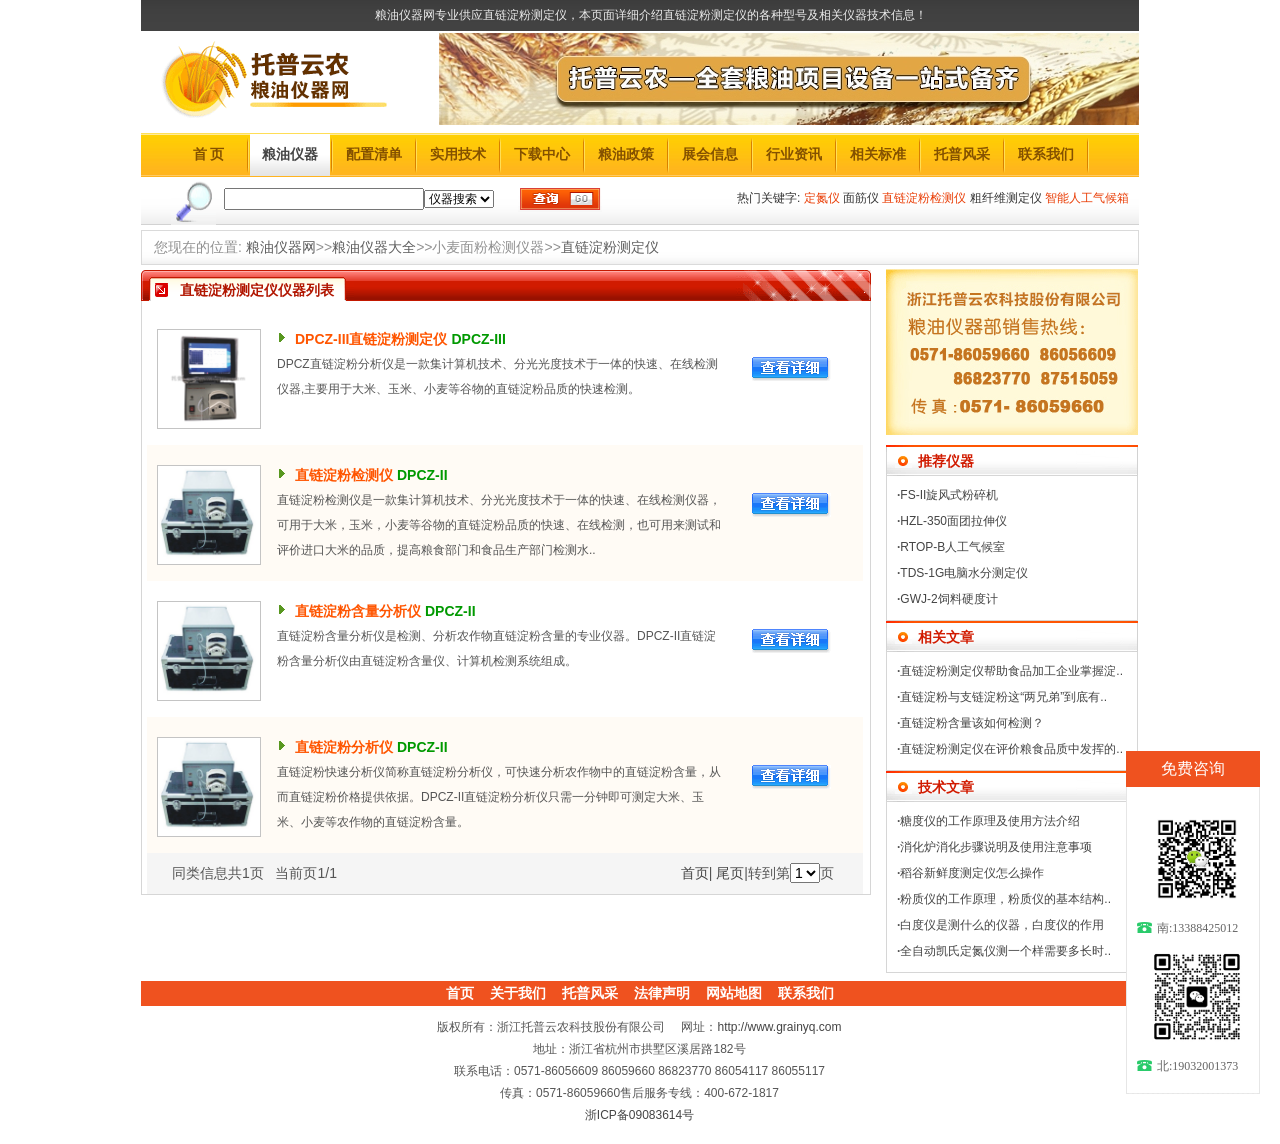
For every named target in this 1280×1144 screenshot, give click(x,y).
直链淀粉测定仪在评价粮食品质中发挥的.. (1011, 749)
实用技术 (458, 154)
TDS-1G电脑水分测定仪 (964, 573)
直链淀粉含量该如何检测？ (972, 723)
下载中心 (542, 154)
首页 (695, 873)
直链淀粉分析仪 (344, 747)
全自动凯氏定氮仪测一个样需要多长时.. (1005, 951)
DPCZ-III (478, 339)
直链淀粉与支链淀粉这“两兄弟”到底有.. (1003, 697)
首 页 (209, 154)
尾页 (730, 873)
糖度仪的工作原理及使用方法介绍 (990, 821)
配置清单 (374, 154)
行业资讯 (794, 154)
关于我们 (518, 993)
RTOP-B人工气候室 (952, 547)
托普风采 (962, 154)
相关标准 (878, 154)
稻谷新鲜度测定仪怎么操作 (972, 873)
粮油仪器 (290, 154)
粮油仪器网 (281, 247)
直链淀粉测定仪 (610, 247)
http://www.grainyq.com (779, 1027)
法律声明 (662, 993)
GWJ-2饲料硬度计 (948, 599)
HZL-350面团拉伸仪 (953, 521)
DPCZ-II (422, 475)
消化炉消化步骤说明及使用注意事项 (996, 847)
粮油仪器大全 (374, 247)
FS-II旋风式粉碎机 (949, 495)
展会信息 (710, 154)
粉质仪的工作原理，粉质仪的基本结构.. (1005, 899)
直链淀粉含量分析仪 (358, 611)
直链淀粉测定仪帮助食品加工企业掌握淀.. (1011, 671)
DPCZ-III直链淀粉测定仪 (371, 339)
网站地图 (734, 993)
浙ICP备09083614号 (639, 1115)
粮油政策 (626, 154)
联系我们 (1046, 154)
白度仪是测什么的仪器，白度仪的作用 (1002, 925)
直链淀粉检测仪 (344, 475)
